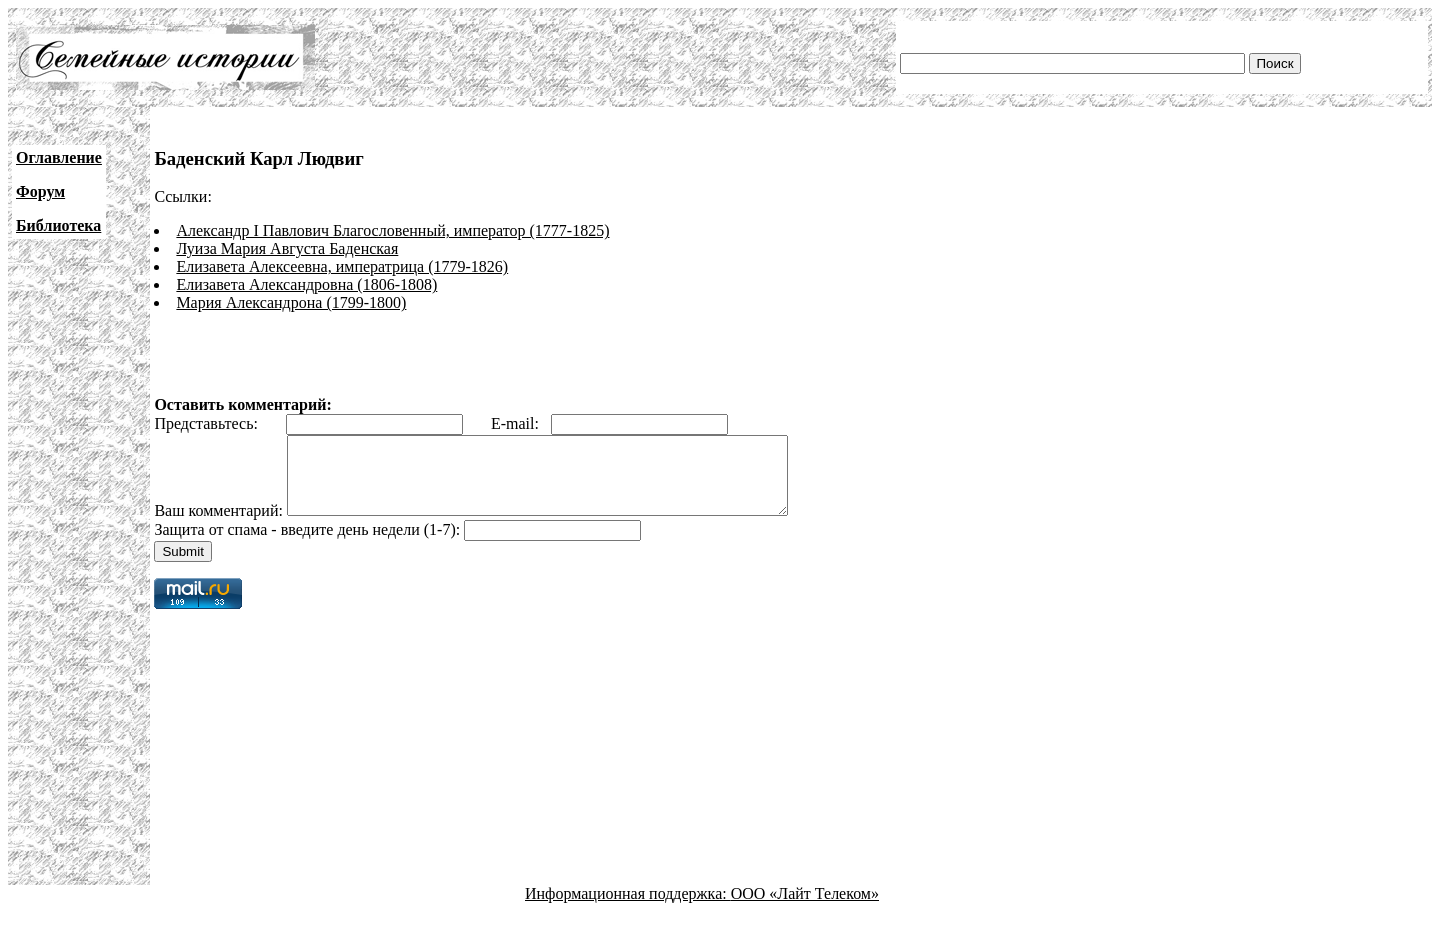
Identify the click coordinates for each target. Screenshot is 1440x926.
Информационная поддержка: (628, 908)
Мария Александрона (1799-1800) (291, 302)
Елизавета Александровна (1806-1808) (306, 284)
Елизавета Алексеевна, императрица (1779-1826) (342, 266)
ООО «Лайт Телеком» (805, 908)
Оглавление (59, 157)
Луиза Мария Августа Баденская (287, 248)
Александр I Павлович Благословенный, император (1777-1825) (392, 230)
